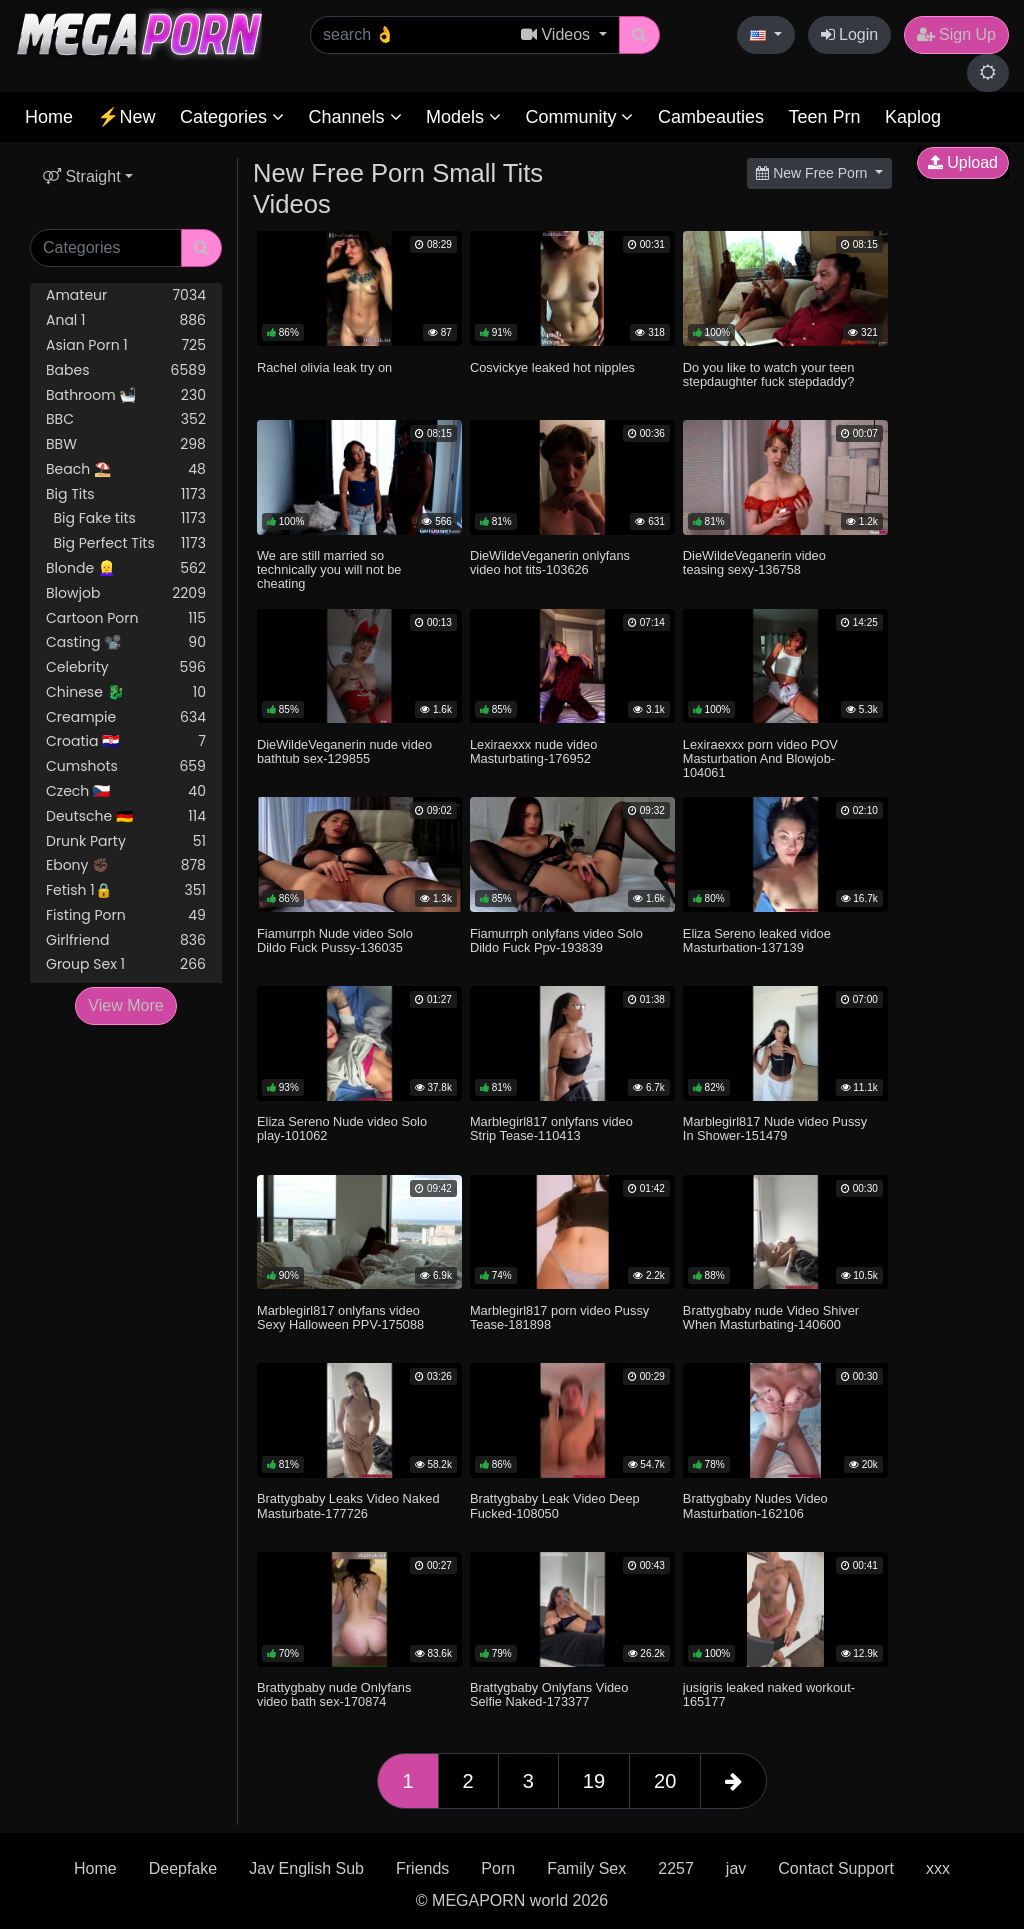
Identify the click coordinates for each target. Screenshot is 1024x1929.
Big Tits (126, 494)
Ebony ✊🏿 (126, 865)
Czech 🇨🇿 (126, 791)
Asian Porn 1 (126, 345)
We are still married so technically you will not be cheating (329, 569)
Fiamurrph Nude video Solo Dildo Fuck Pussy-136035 (335, 940)
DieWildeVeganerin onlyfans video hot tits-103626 (550, 562)
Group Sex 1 (126, 964)
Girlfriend (126, 940)
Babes (126, 370)
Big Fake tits (126, 518)
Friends (422, 1868)
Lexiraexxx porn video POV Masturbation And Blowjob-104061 (760, 758)
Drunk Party (126, 841)
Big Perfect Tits (126, 543)
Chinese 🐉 (126, 692)
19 (594, 1781)
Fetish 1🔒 (126, 890)
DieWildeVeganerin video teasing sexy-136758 (754, 562)
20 (665, 1781)
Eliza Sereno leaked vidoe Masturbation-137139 (757, 940)
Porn (498, 1868)
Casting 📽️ (126, 642)
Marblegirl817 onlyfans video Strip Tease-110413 (551, 1128)
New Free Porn (813, 173)
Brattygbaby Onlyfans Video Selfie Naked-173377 (549, 1694)
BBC (126, 419)
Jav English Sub (306, 1868)
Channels (354, 117)
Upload (963, 162)
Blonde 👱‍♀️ (126, 568)
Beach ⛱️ (126, 469)
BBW (126, 444)
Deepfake (183, 1868)
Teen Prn (824, 117)
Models (463, 117)
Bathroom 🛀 (126, 395)
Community (579, 117)
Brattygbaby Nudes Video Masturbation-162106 (755, 1505)
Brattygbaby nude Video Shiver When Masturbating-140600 (771, 1317)
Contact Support (836, 1868)
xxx (938, 1868)
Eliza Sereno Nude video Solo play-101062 (342, 1128)
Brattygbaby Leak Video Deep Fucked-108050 (555, 1505)
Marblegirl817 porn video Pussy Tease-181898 (559, 1317)
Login (850, 34)
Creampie (126, 717)
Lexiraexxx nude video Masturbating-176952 (533, 751)
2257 (676, 1868)
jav (736, 1868)
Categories (232, 117)
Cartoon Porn (126, 618)
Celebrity (126, 667)
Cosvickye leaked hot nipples (552, 367)
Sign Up (956, 34)
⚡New (126, 117)
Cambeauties (711, 117)
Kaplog (913, 117)
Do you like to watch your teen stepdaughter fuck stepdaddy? (768, 374)
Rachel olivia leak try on (324, 367)
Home (49, 117)
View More (125, 1005)
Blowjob (126, 593)
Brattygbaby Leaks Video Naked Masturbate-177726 (348, 1505)
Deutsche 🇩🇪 (126, 816)
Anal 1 (126, 320)
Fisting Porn (126, 915)
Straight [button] (82, 176)
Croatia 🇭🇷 (126, 741)
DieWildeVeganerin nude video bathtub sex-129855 (344, 751)
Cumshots (126, 766)
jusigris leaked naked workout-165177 (769, 1694)
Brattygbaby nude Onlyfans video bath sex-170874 (334, 1694)
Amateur (126, 295)
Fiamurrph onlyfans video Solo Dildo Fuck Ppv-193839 (556, 940)
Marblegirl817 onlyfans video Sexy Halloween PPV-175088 (340, 1317)
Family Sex (586, 1868)
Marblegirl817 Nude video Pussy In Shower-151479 (775, 1128)
